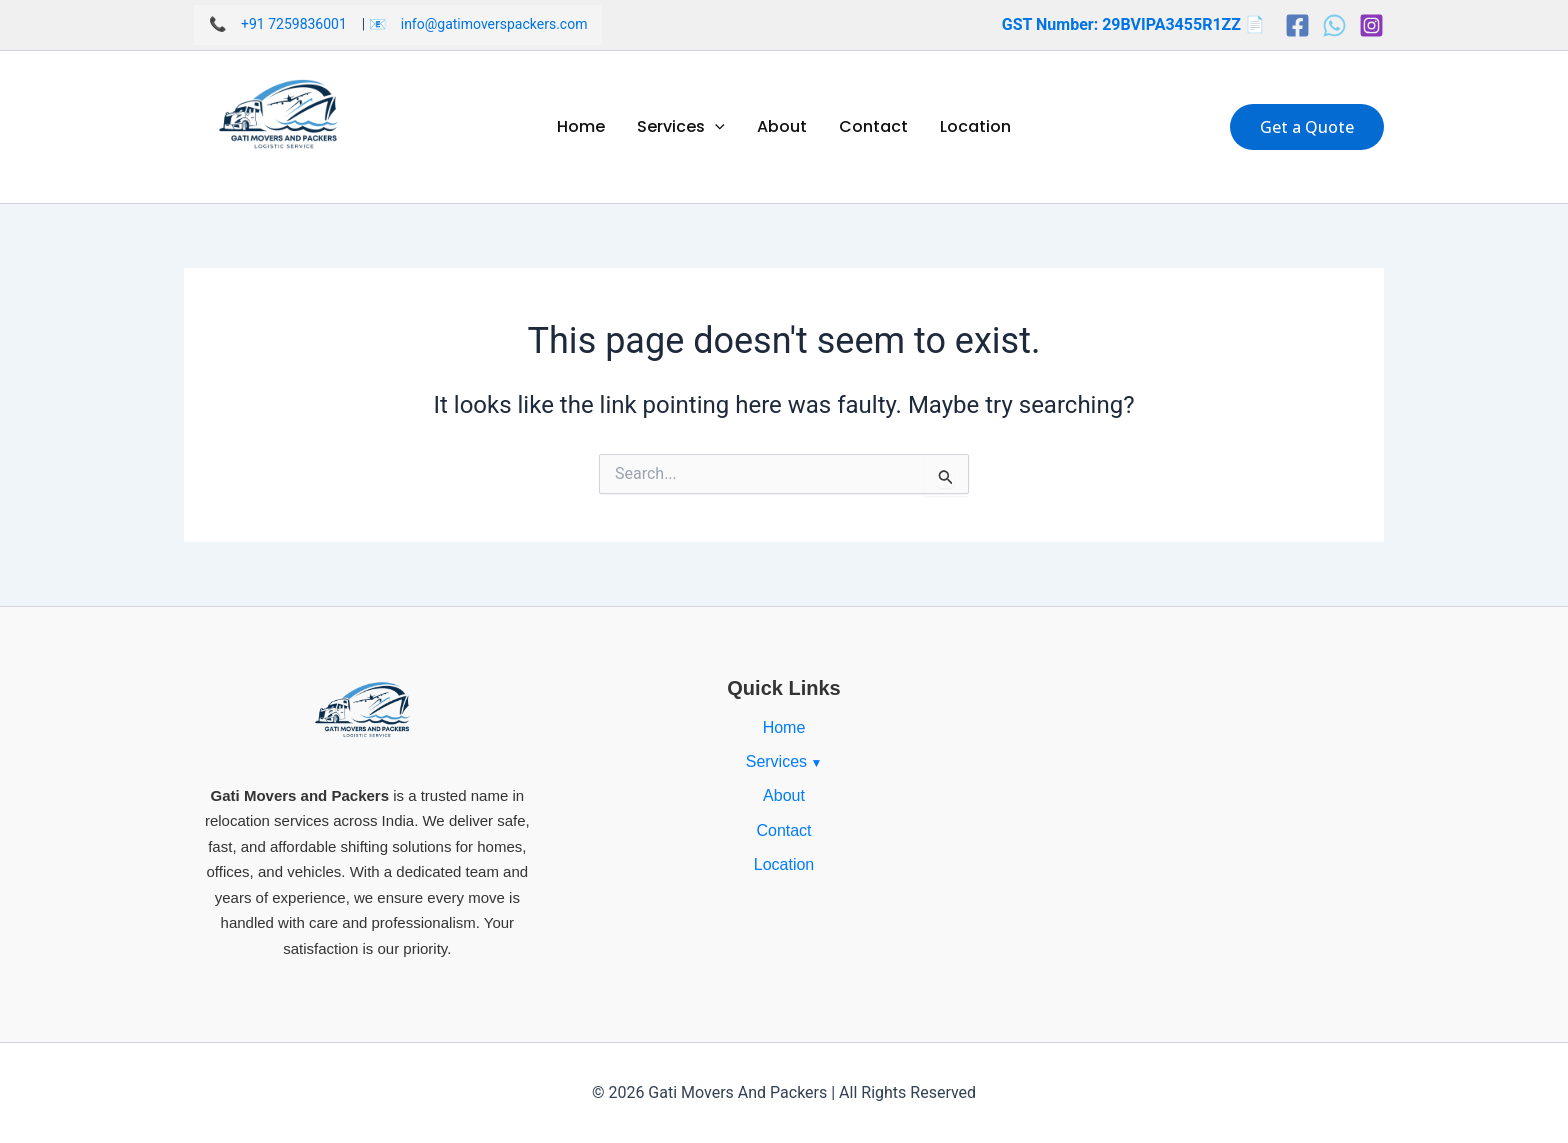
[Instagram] (1371, 25)
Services (681, 127)
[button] (1307, 127)
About (782, 126)
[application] (715, 127)
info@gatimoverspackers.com (494, 24)
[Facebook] (1297, 25)
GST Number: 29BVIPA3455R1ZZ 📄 (1133, 24)
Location (975, 126)
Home (581, 126)
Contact (873, 126)
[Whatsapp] (1334, 25)
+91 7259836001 (294, 24)
